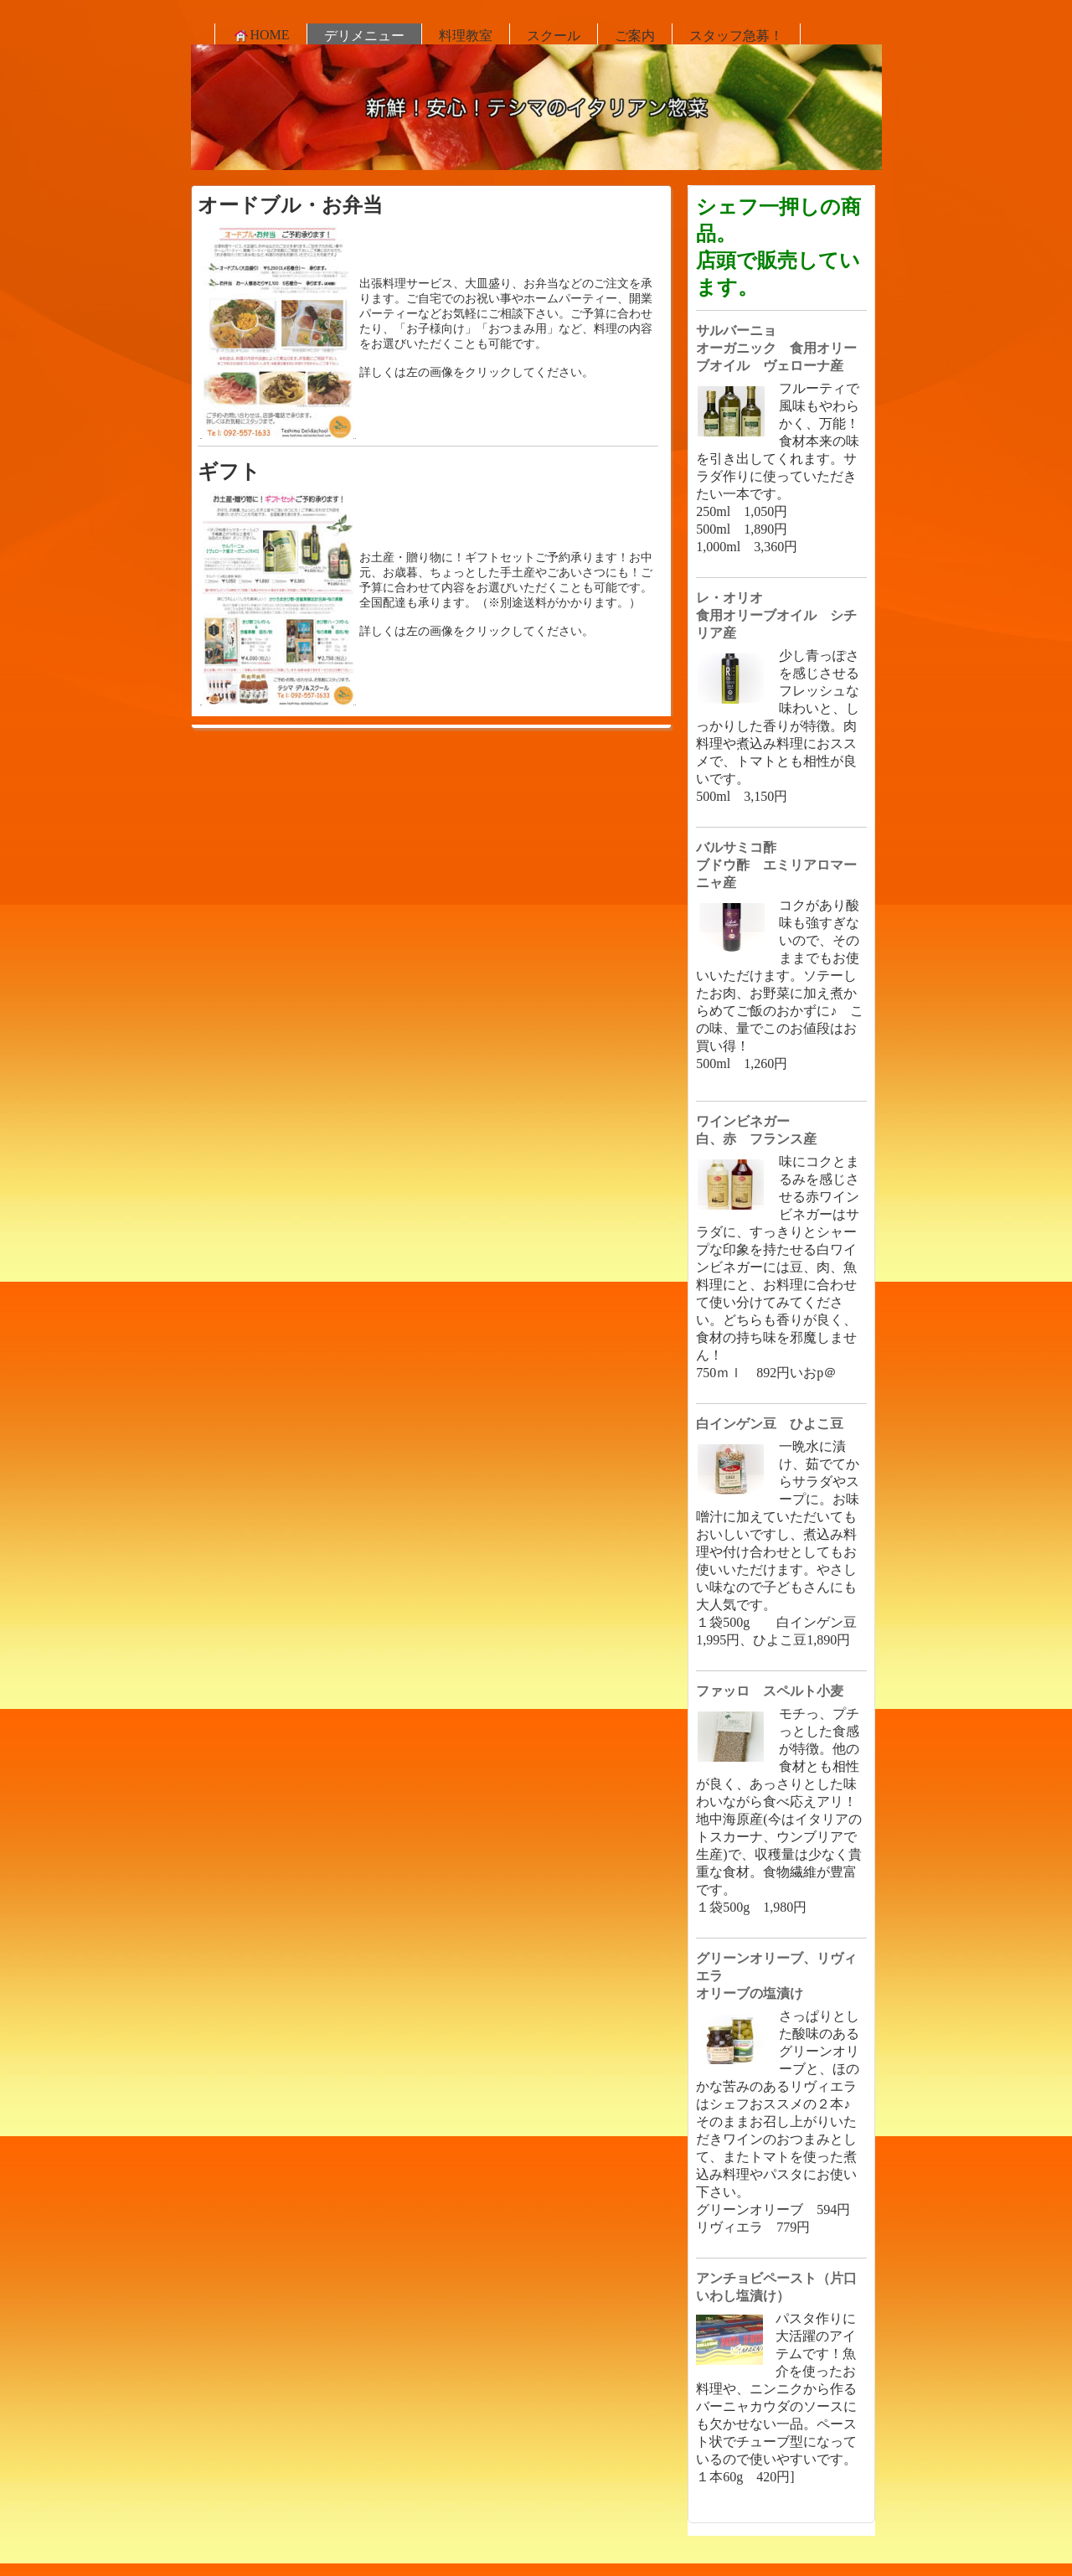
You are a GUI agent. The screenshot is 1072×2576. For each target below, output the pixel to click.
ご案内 (635, 35)
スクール (553, 35)
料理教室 (465, 35)
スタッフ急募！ (736, 35)
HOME (261, 35)
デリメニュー (364, 35)
